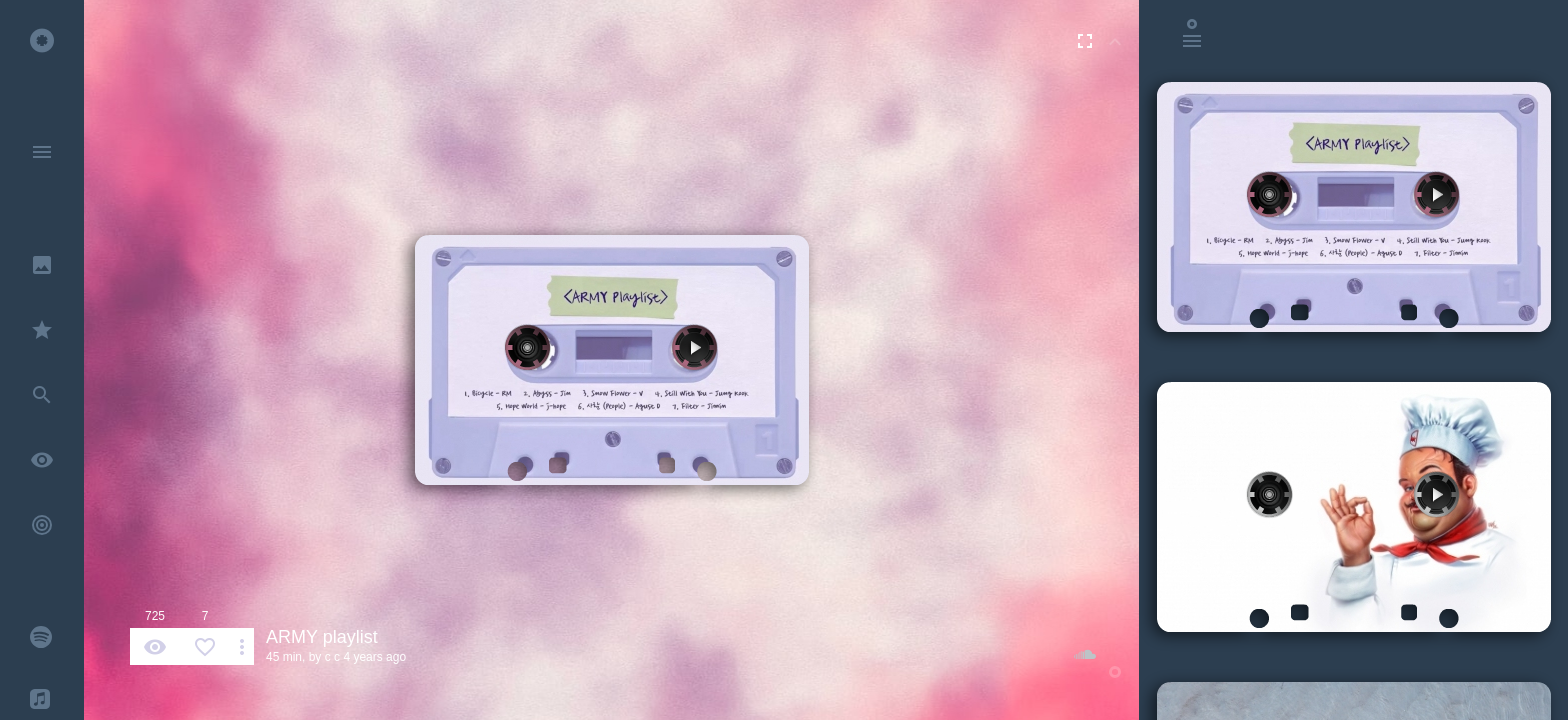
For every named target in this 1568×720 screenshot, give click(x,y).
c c (332, 657)
